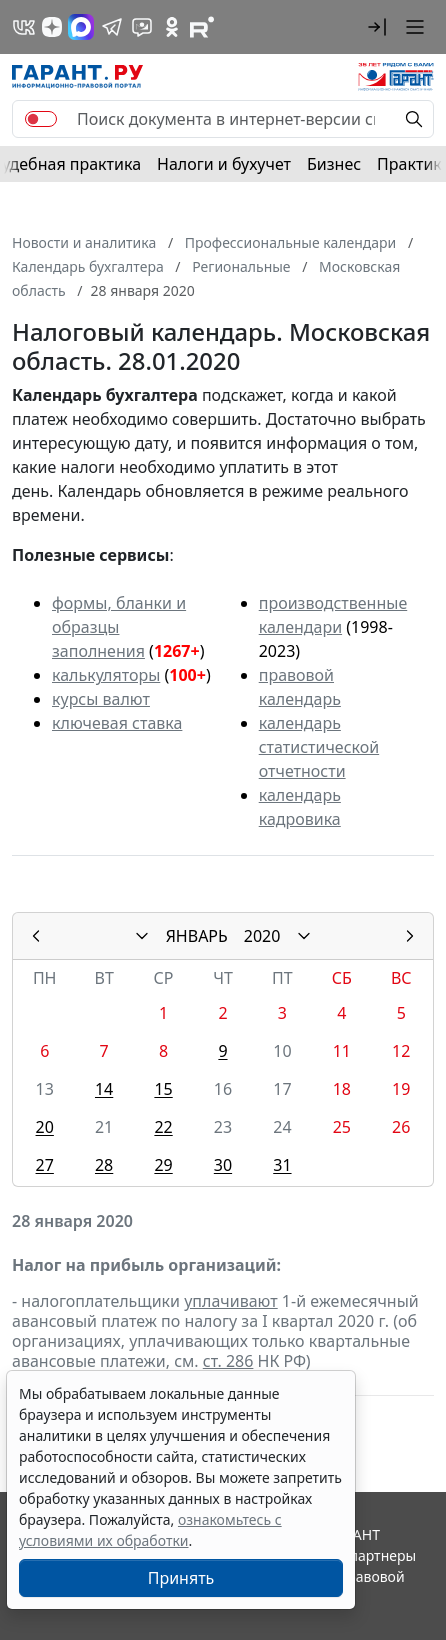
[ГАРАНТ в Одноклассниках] (172, 27)
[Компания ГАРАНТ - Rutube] (202, 27)
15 (163, 1089)
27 (45, 1165)
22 (163, 1127)
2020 (262, 936)
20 (45, 1127)
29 (163, 1165)
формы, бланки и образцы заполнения (119, 627)
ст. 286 (228, 1361)
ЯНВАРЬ (197, 936)
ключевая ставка (117, 723)
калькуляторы (106, 675)
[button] (377, 27)
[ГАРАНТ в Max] (81, 27)
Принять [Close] (181, 1578)
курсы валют (101, 699)
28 (104, 1165)
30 (223, 1165)
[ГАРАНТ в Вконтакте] (24, 27)
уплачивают (230, 1301)
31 (282, 1165)
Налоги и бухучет (224, 164)
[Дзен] (52, 27)
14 (104, 1089)
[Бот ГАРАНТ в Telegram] (142, 27)
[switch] (41, 119)
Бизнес (334, 164)
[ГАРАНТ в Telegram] (112, 27)
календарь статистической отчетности (319, 747)
